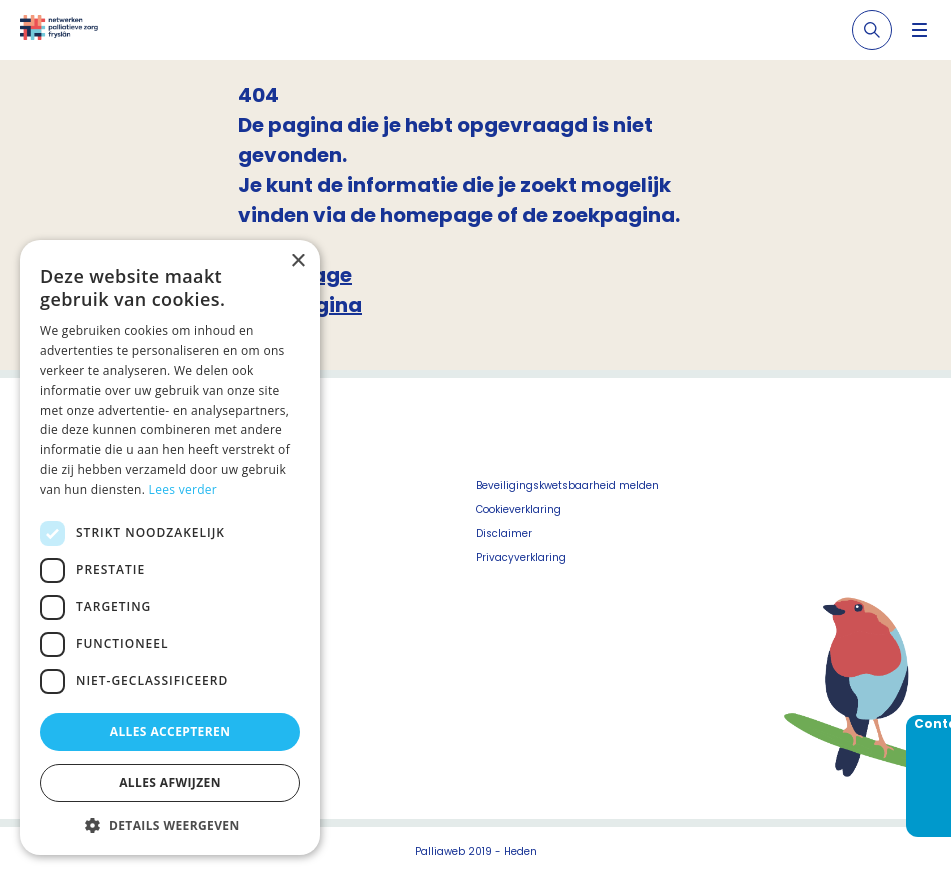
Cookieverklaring (518, 509)
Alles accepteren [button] (170, 731)
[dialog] (170, 547)
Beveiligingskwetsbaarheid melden (567, 485)
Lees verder (183, 489)
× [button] (297, 261)
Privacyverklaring (521, 557)
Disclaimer (504, 533)
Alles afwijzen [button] (170, 782)
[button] (170, 825)
